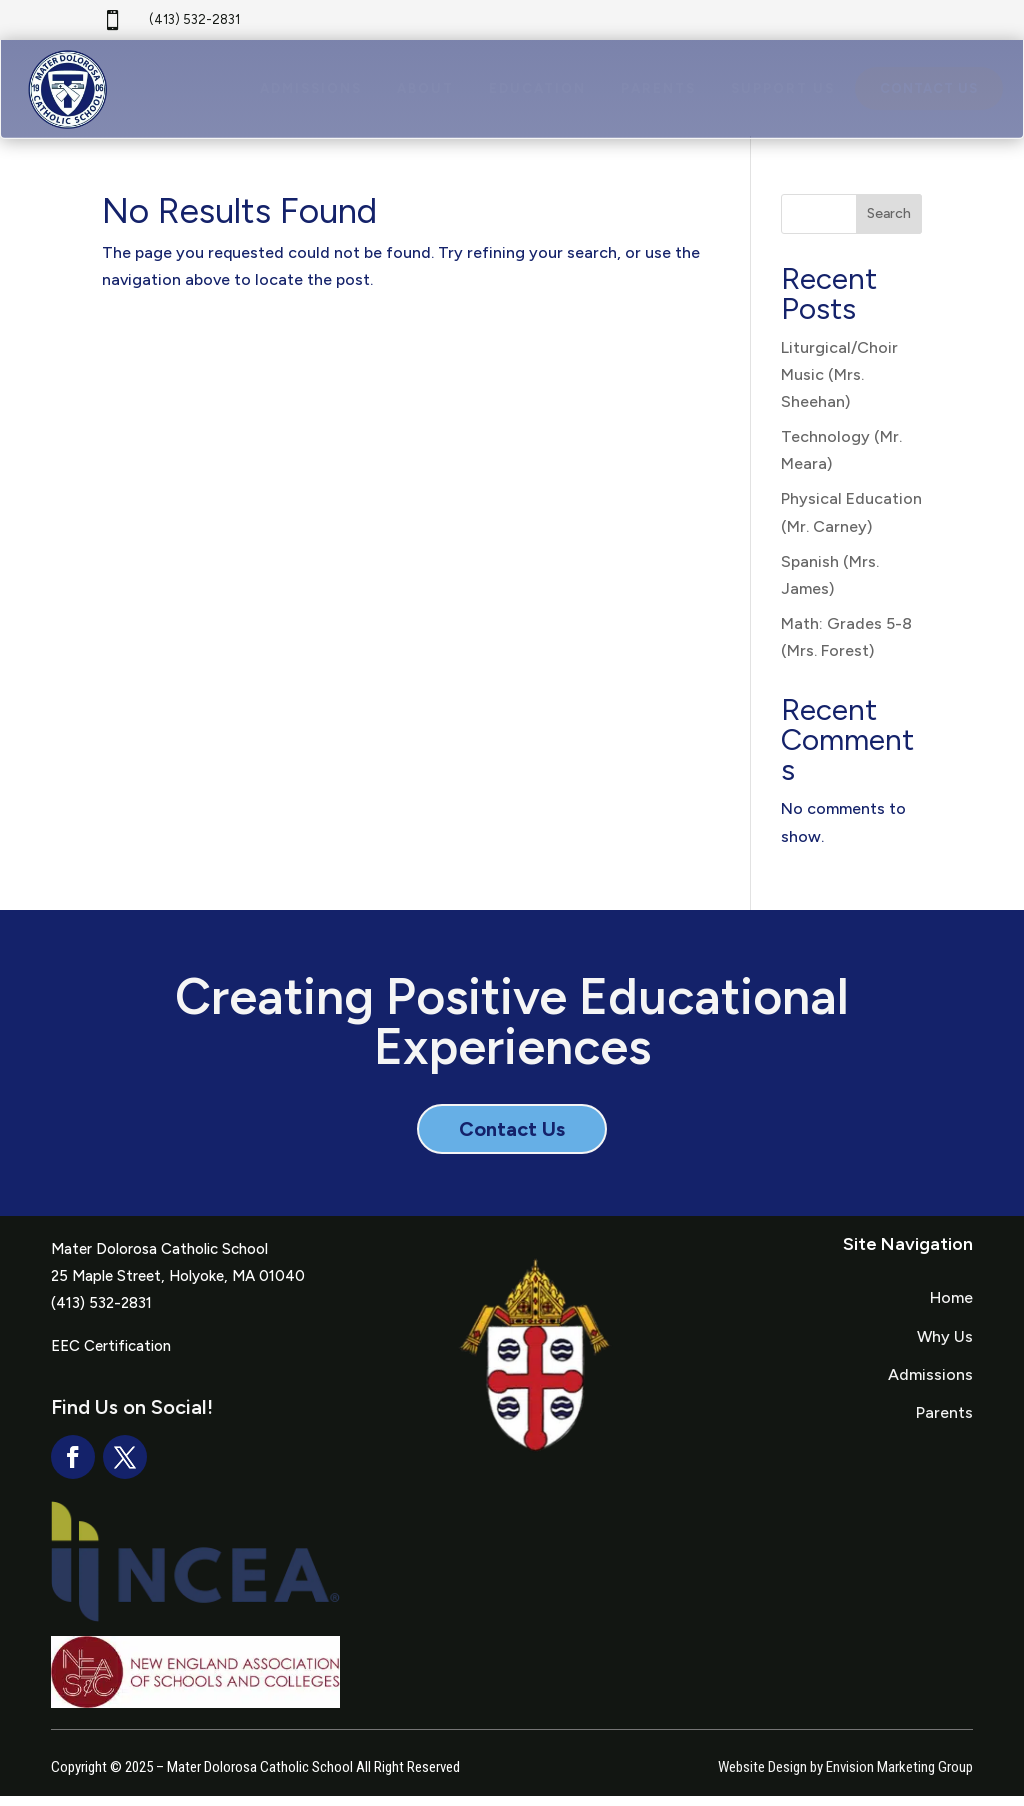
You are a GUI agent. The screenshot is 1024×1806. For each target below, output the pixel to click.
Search (889, 223)
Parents (944, 1422)
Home (951, 1307)
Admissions (930, 1383)
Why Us (945, 1345)
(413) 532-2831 (194, 19)
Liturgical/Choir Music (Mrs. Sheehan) (839, 383)
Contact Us (512, 1139)
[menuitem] (311, 92)
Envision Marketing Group (899, 1776)
